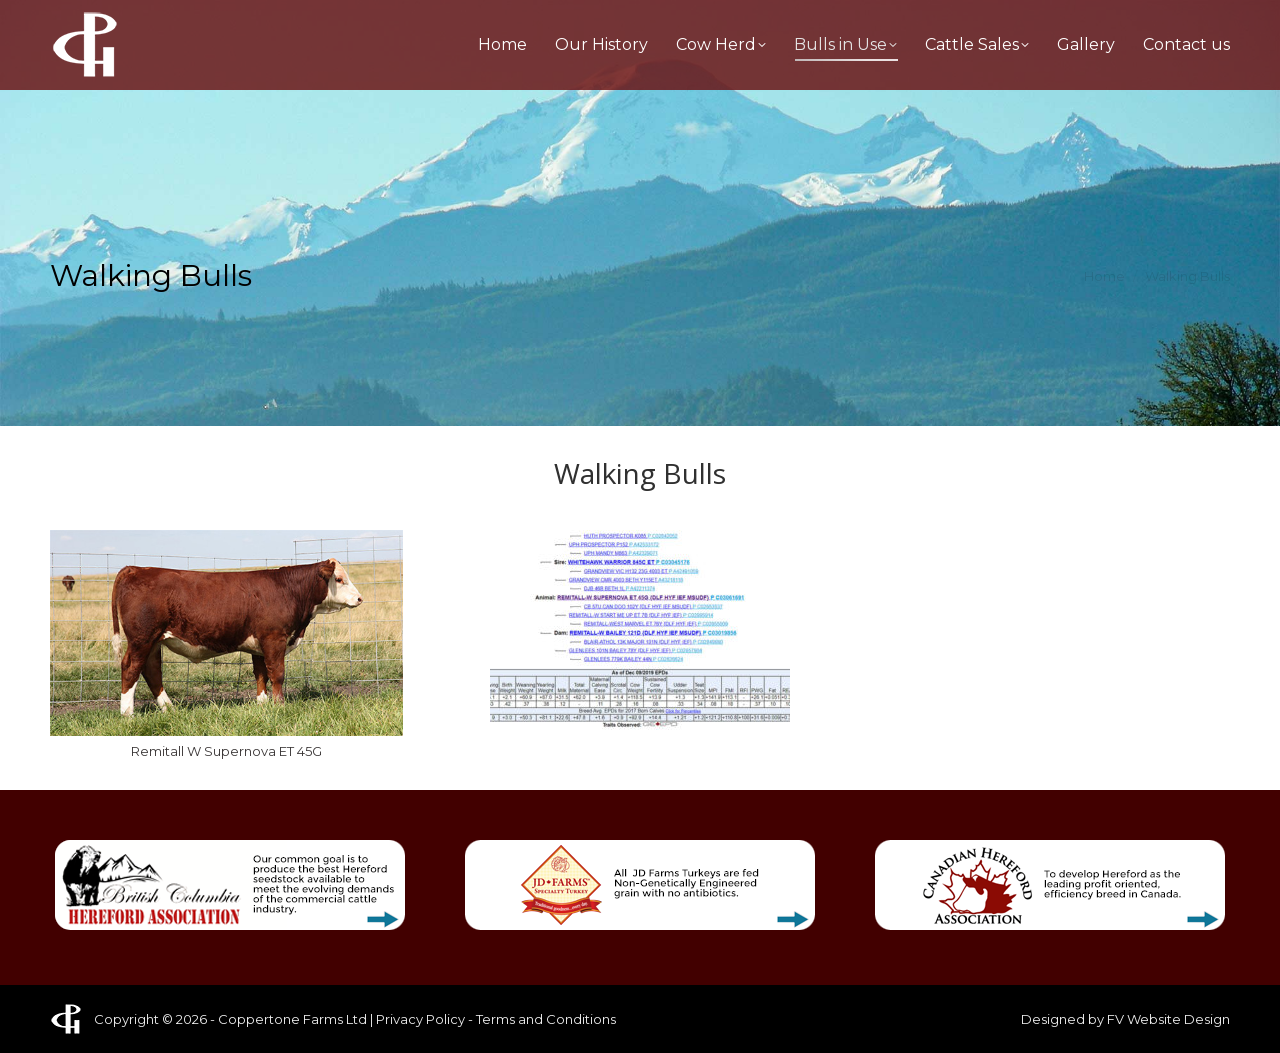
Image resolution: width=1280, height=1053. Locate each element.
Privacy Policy (420, 1019)
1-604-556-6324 (342, 18)
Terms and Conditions (546, 1019)
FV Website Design (1168, 1019)
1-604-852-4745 (155, 18)
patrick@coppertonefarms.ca (1124, 18)
